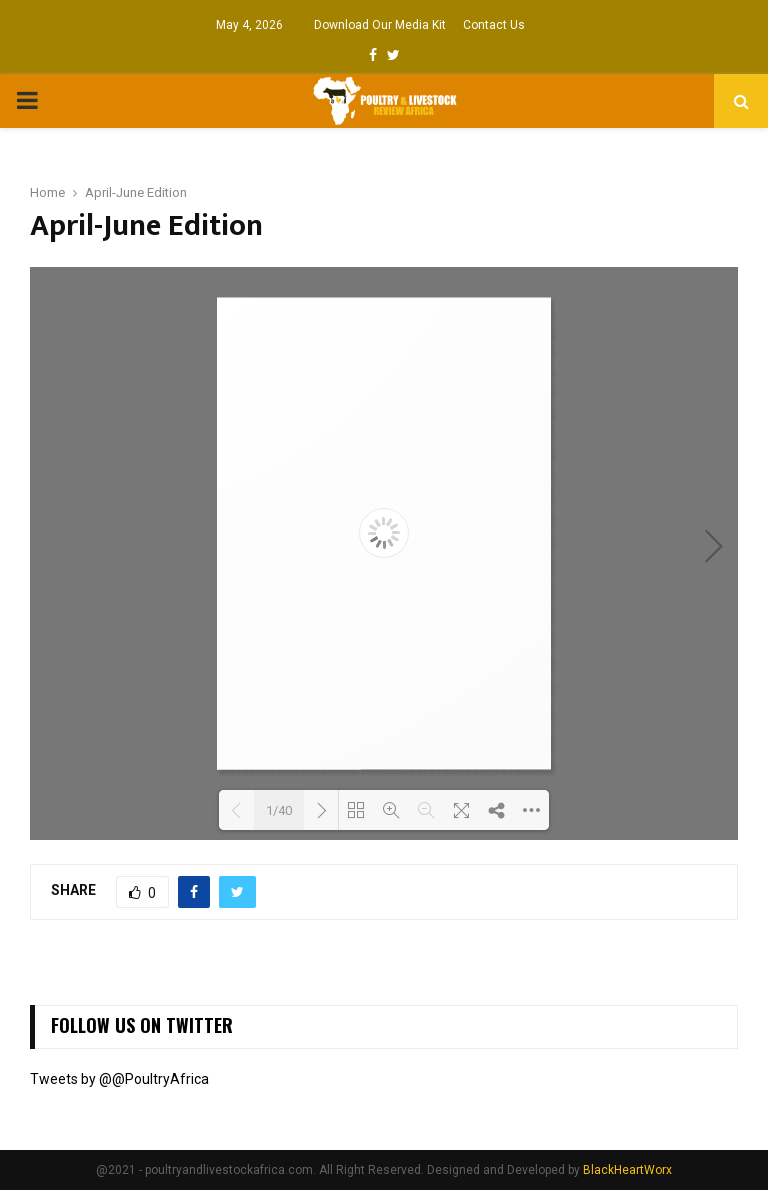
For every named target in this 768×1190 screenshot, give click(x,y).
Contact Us (494, 25)
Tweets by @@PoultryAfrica (119, 1079)
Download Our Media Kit (380, 25)
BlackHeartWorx (627, 1170)
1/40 (279, 810)
